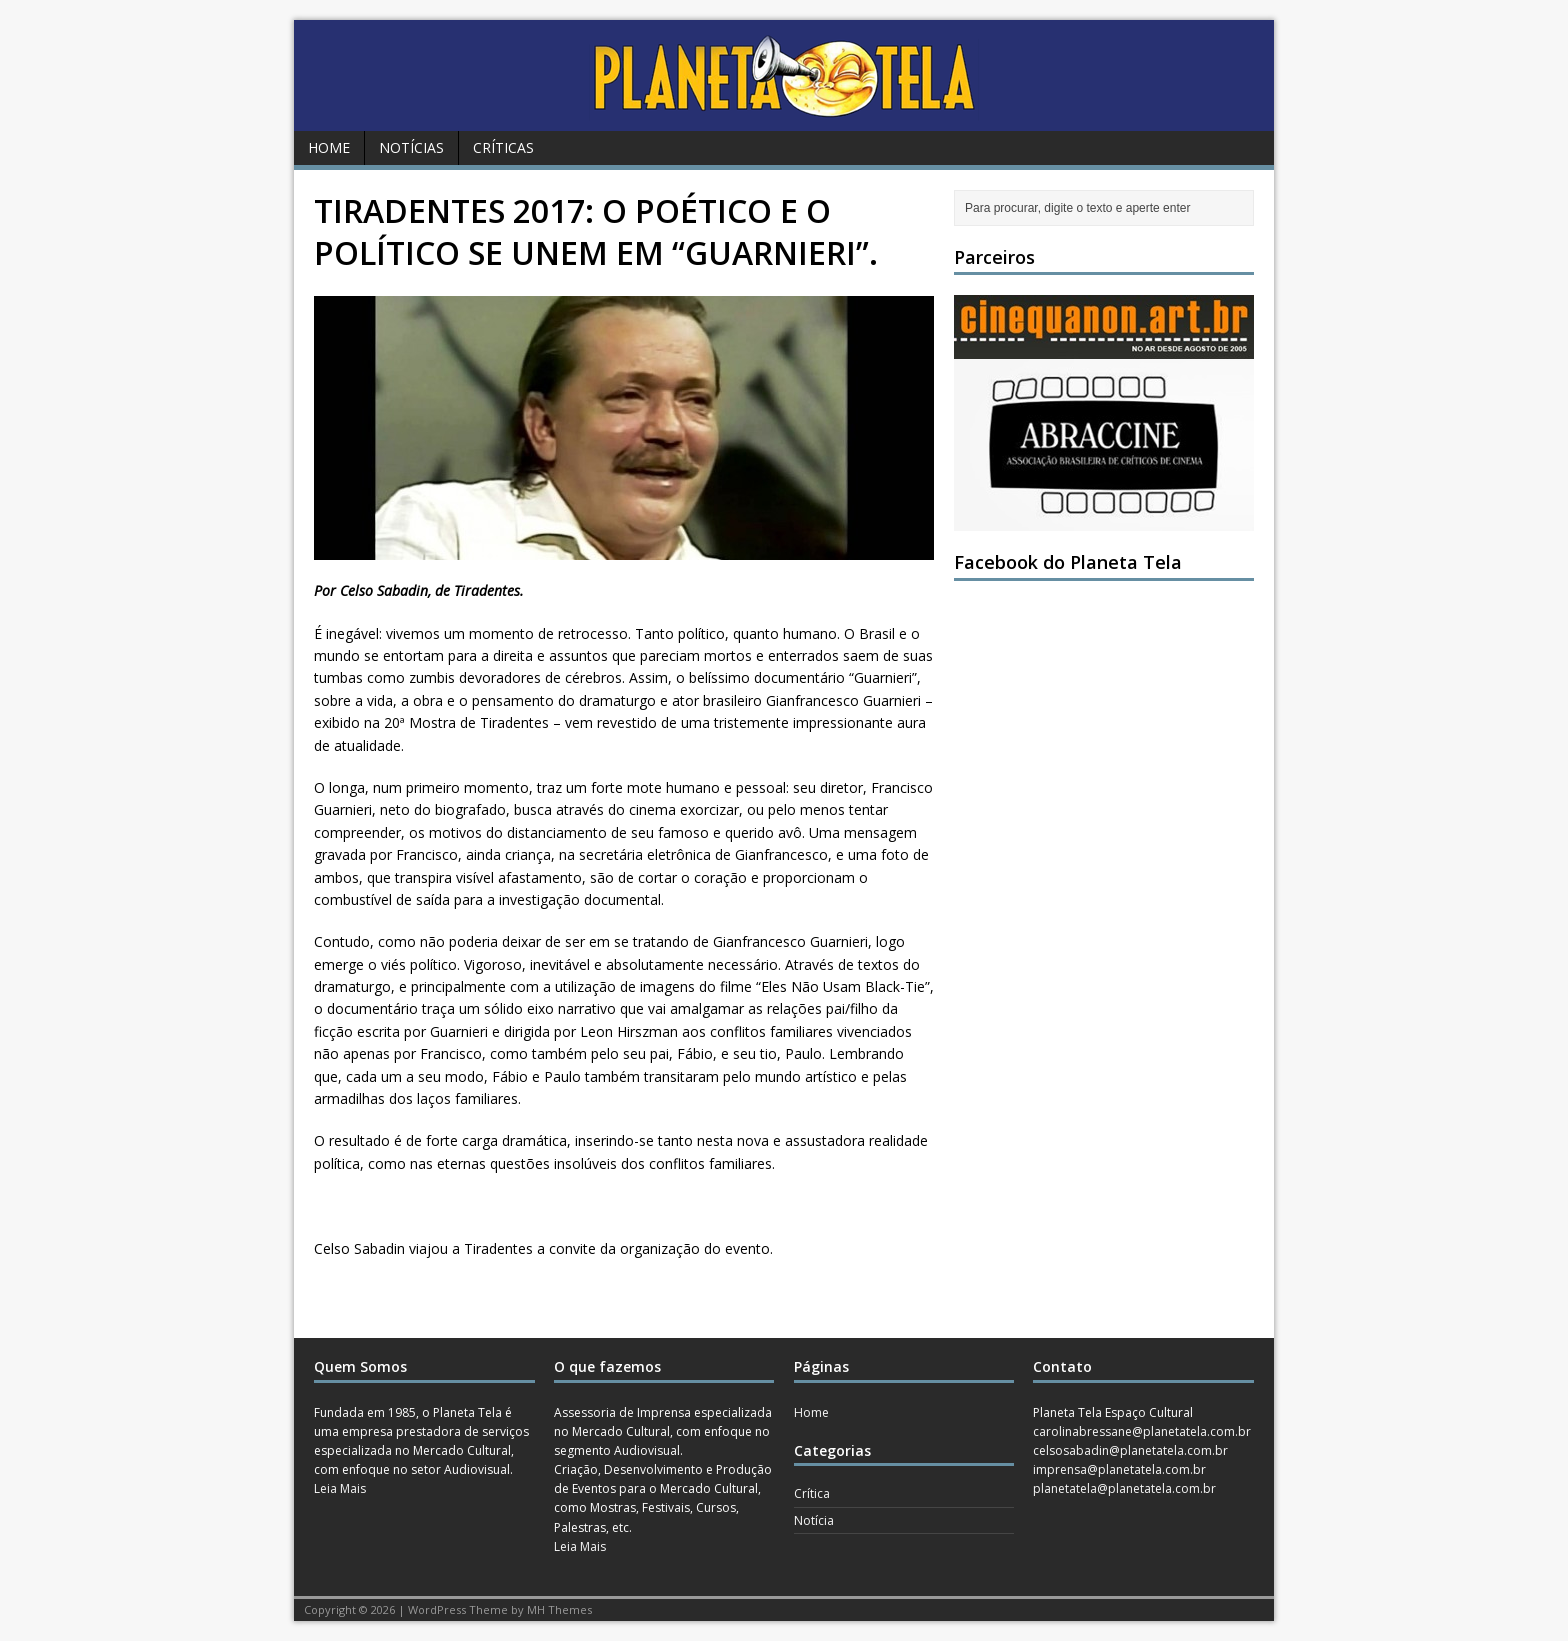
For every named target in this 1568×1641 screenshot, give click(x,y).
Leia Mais (340, 1488)
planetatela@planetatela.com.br (1124, 1488)
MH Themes (559, 1609)
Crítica (812, 1493)
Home (329, 147)
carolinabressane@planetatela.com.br (1142, 1431)
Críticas (503, 147)
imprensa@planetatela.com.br (1119, 1469)
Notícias (411, 147)
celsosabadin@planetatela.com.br (1130, 1450)
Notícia (814, 1520)
